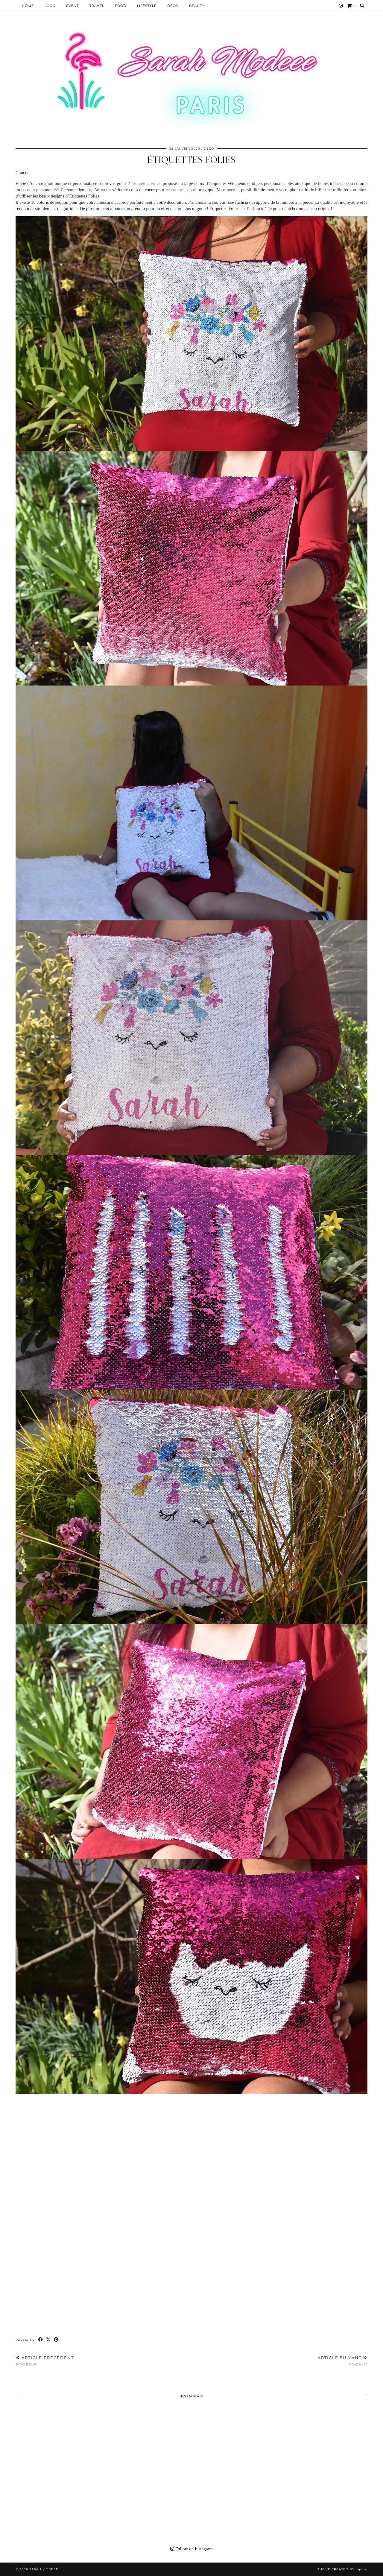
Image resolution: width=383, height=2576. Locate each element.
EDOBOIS (45, 2361)
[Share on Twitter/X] (48, 2339)
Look (50, 6)
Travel (96, 6)
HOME (28, 6)
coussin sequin (184, 189)
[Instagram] (341, 5)
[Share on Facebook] (41, 2339)
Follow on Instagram (191, 2548)
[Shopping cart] (351, 6)
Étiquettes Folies (191, 159)
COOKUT (342, 2361)
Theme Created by (342, 2569)
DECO (172, 6)
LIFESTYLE (146, 6)
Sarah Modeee (43, 2569)
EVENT (72, 6)
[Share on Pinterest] (56, 2339)
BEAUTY (196, 6)
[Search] (362, 5)
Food (120, 6)
